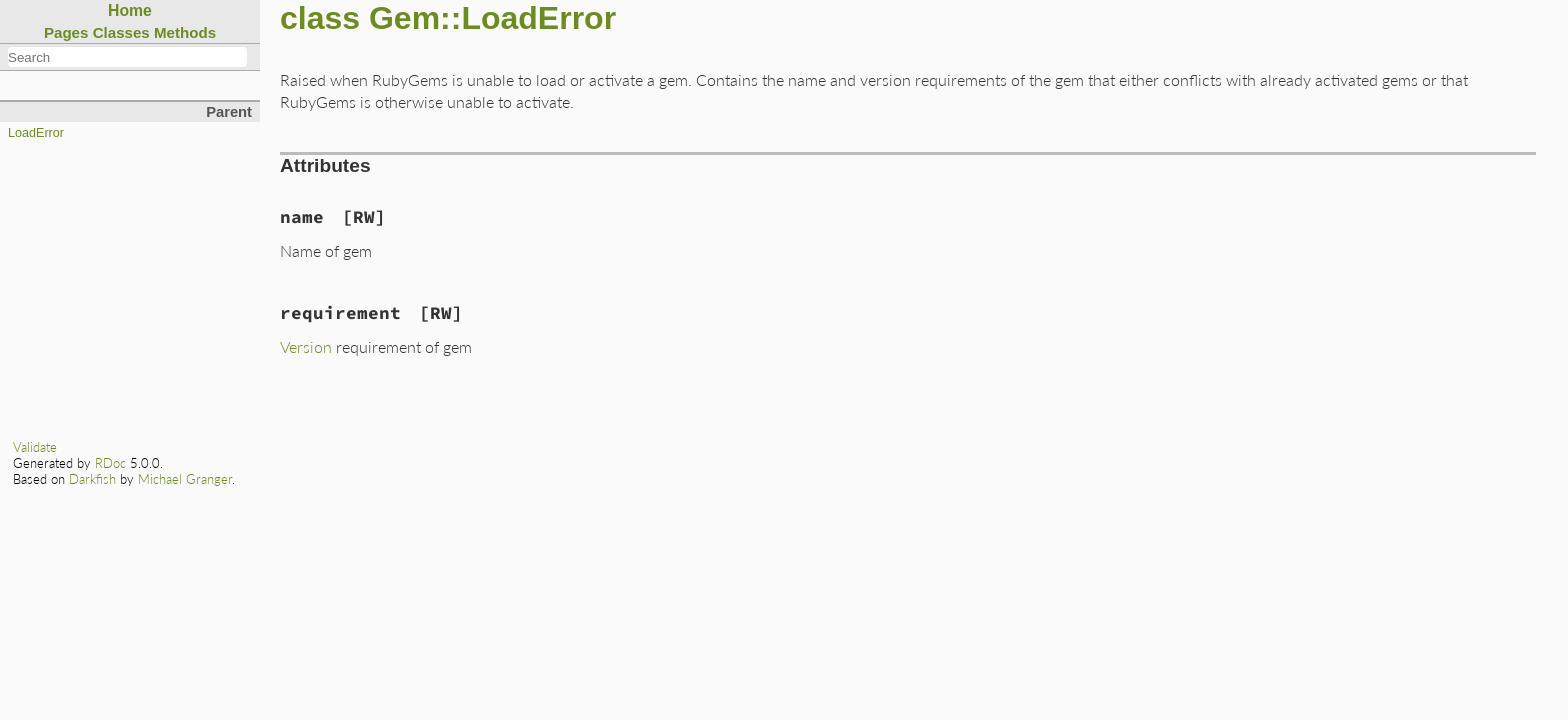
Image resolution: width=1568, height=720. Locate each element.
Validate (35, 447)
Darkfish (92, 479)
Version (306, 346)
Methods (185, 32)
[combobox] (127, 57)
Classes (121, 32)
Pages (66, 32)
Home (130, 10)
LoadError (36, 133)
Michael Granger (185, 479)
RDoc (110, 463)
